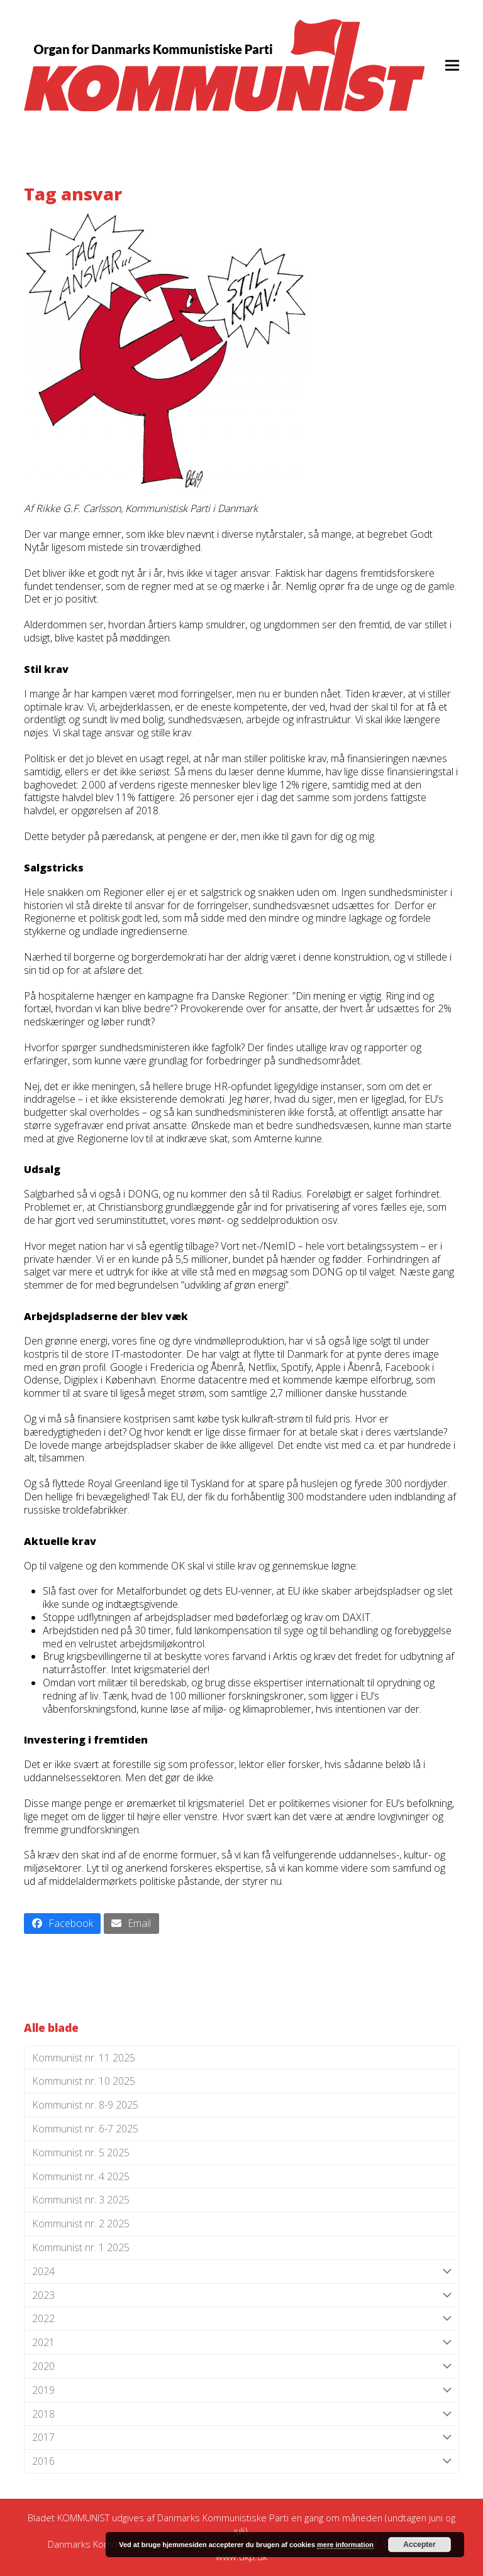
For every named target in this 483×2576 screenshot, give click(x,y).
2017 (241, 2437)
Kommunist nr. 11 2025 (83, 2058)
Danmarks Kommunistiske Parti (223, 2517)
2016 (241, 2461)
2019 (241, 2390)
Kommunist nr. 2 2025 (81, 2223)
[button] (452, 65)
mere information (345, 2544)
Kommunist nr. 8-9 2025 (85, 2105)
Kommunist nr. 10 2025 (83, 2081)
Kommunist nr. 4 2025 (81, 2176)
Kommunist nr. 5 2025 (81, 2152)
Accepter (419, 2544)
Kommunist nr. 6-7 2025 (85, 2129)
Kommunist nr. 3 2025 (81, 2200)
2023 (241, 2295)
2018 (241, 2414)
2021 (241, 2342)
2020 (241, 2366)
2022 (241, 2318)
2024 (241, 2271)
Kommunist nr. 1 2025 (81, 2247)
